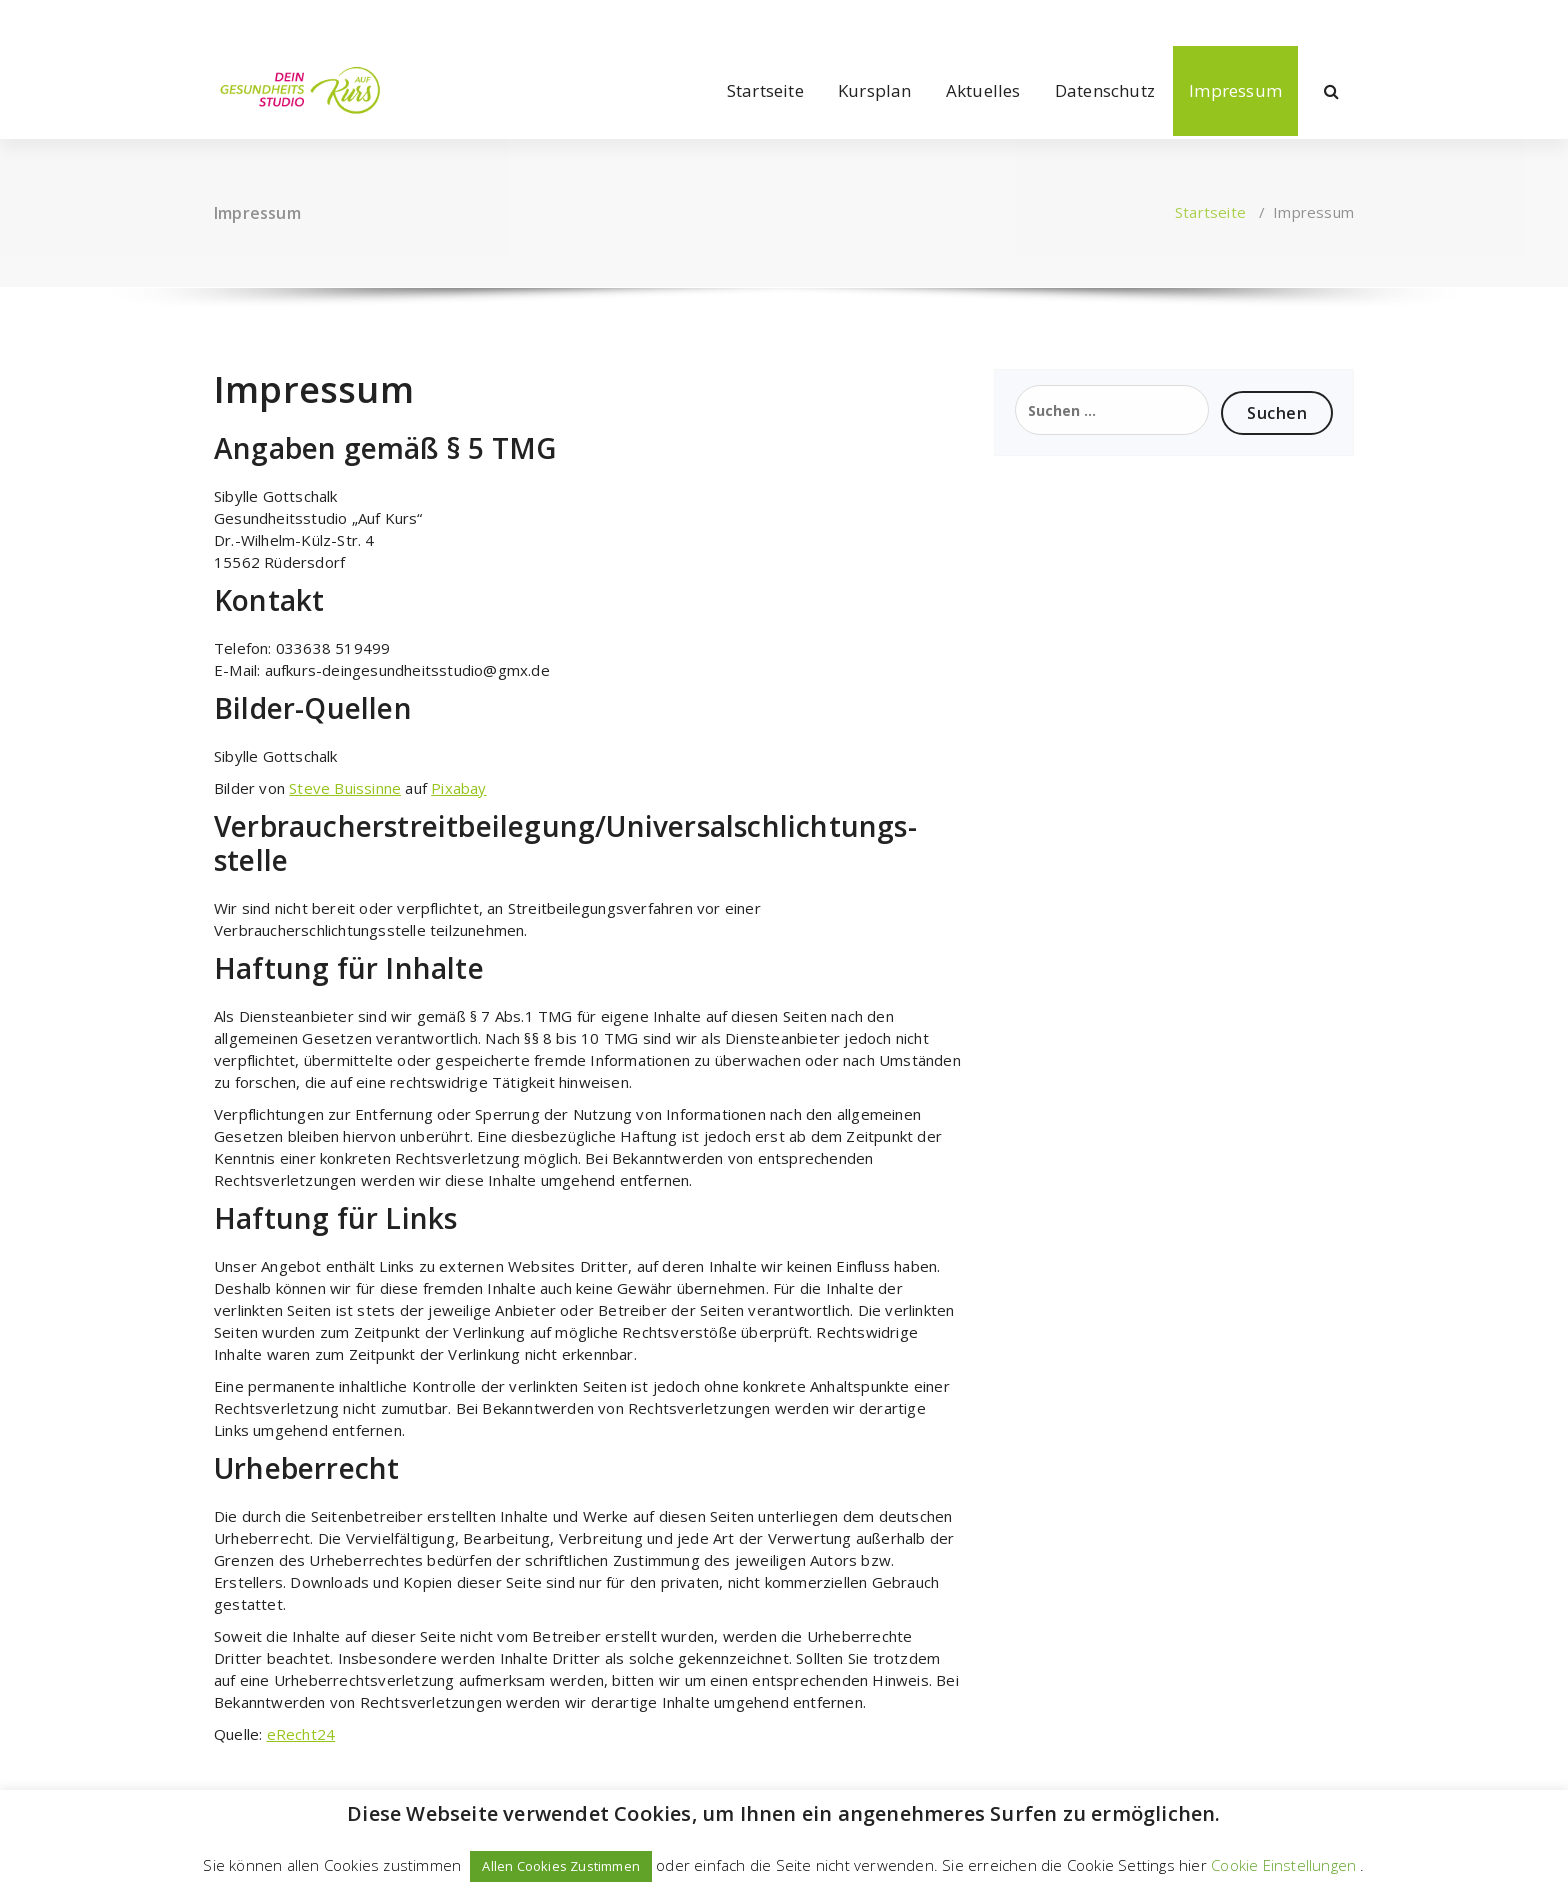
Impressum (1235, 90)
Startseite (765, 90)
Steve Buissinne (345, 788)
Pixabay (458, 788)
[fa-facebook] (218, 20)
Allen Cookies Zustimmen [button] (561, 1866)
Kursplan (875, 90)
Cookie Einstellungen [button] (1283, 1865)
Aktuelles (983, 90)
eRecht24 (301, 1734)
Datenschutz (1105, 90)
